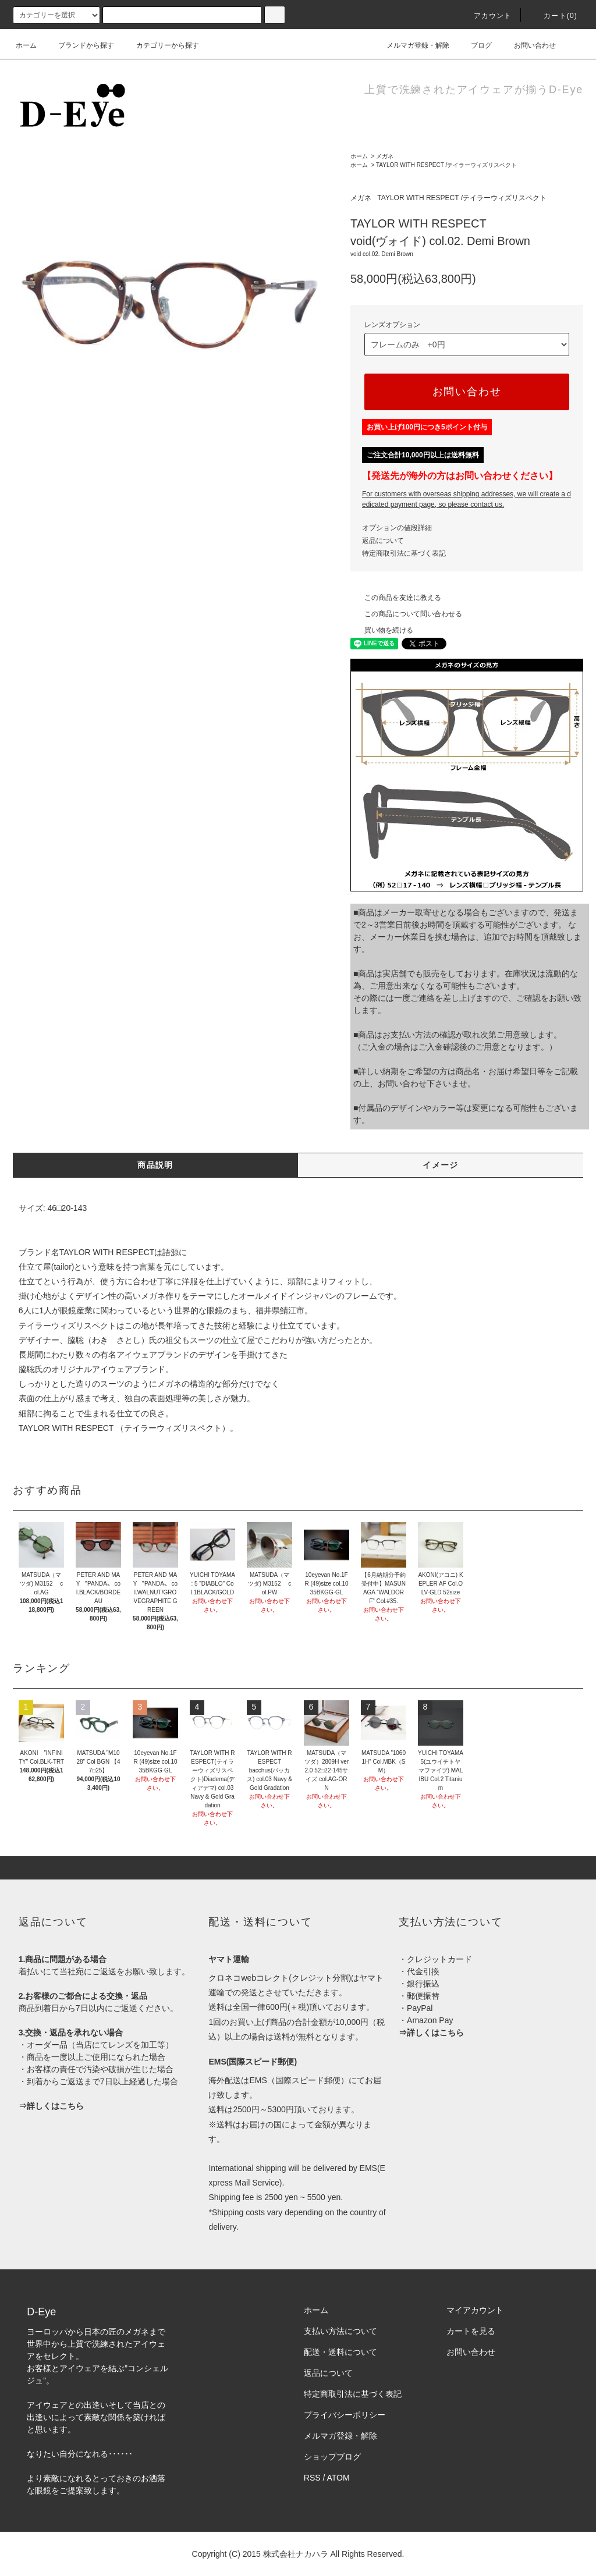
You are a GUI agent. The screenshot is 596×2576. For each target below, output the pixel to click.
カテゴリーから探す (160, 45)
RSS (312, 2477)
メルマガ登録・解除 (410, 45)
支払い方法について (340, 2331)
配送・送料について (340, 2352)
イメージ (441, 1165)
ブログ (474, 45)
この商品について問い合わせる (406, 614)
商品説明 (155, 1165)
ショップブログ (332, 2456)
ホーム (26, 45)
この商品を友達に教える (395, 598)
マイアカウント (474, 2310)
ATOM (338, 2477)
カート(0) (553, 16)
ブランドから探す (79, 45)
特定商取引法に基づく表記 (404, 553)
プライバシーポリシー (344, 2414)
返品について (383, 540)
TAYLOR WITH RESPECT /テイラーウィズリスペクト (446, 165)
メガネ (384, 156)
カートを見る (470, 2331)
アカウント (486, 16)
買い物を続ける (381, 630)
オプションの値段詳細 (397, 528)
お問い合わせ (528, 45)
